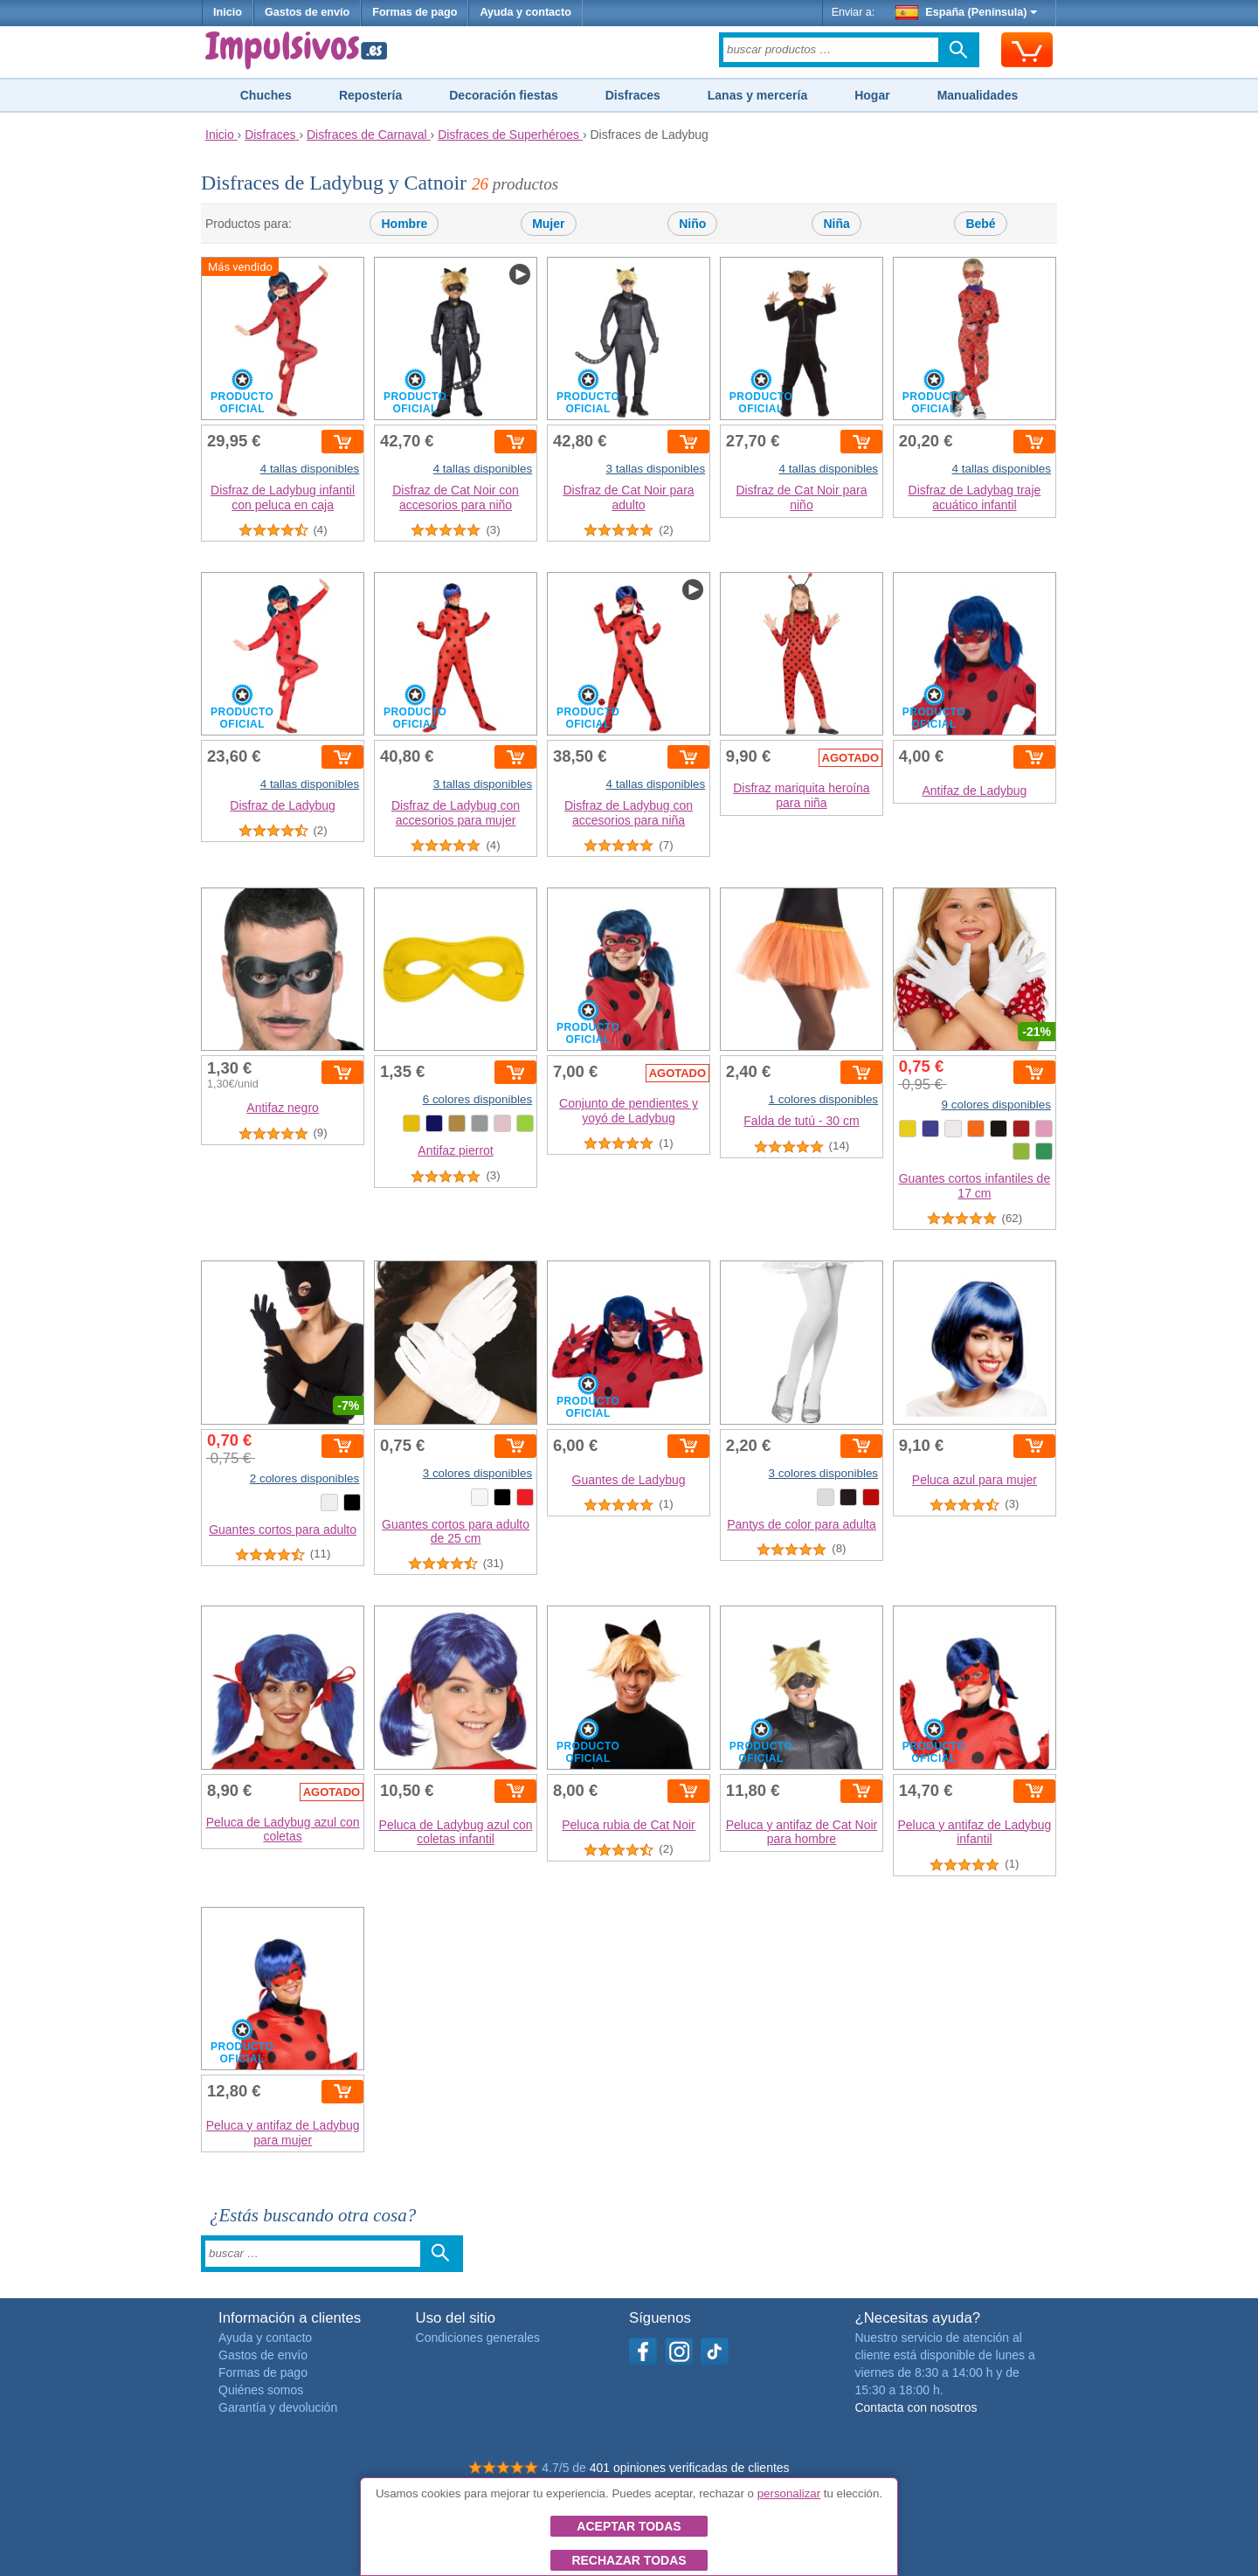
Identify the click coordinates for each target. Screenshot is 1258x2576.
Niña (836, 224)
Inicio (227, 12)
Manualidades (978, 95)
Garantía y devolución (277, 2407)
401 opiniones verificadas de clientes (690, 2468)
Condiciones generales (478, 2338)
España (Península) (966, 12)
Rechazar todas (628, 2560)
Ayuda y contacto (525, 12)
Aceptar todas (629, 2526)
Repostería (370, 95)
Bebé (980, 224)
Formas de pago (414, 12)
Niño (692, 224)
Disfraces (632, 95)
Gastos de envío (307, 12)
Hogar (871, 95)
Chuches (266, 95)
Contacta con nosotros (915, 2407)
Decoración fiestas (503, 95)
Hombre (404, 224)
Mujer (548, 224)
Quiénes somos (260, 2390)
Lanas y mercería (757, 95)
